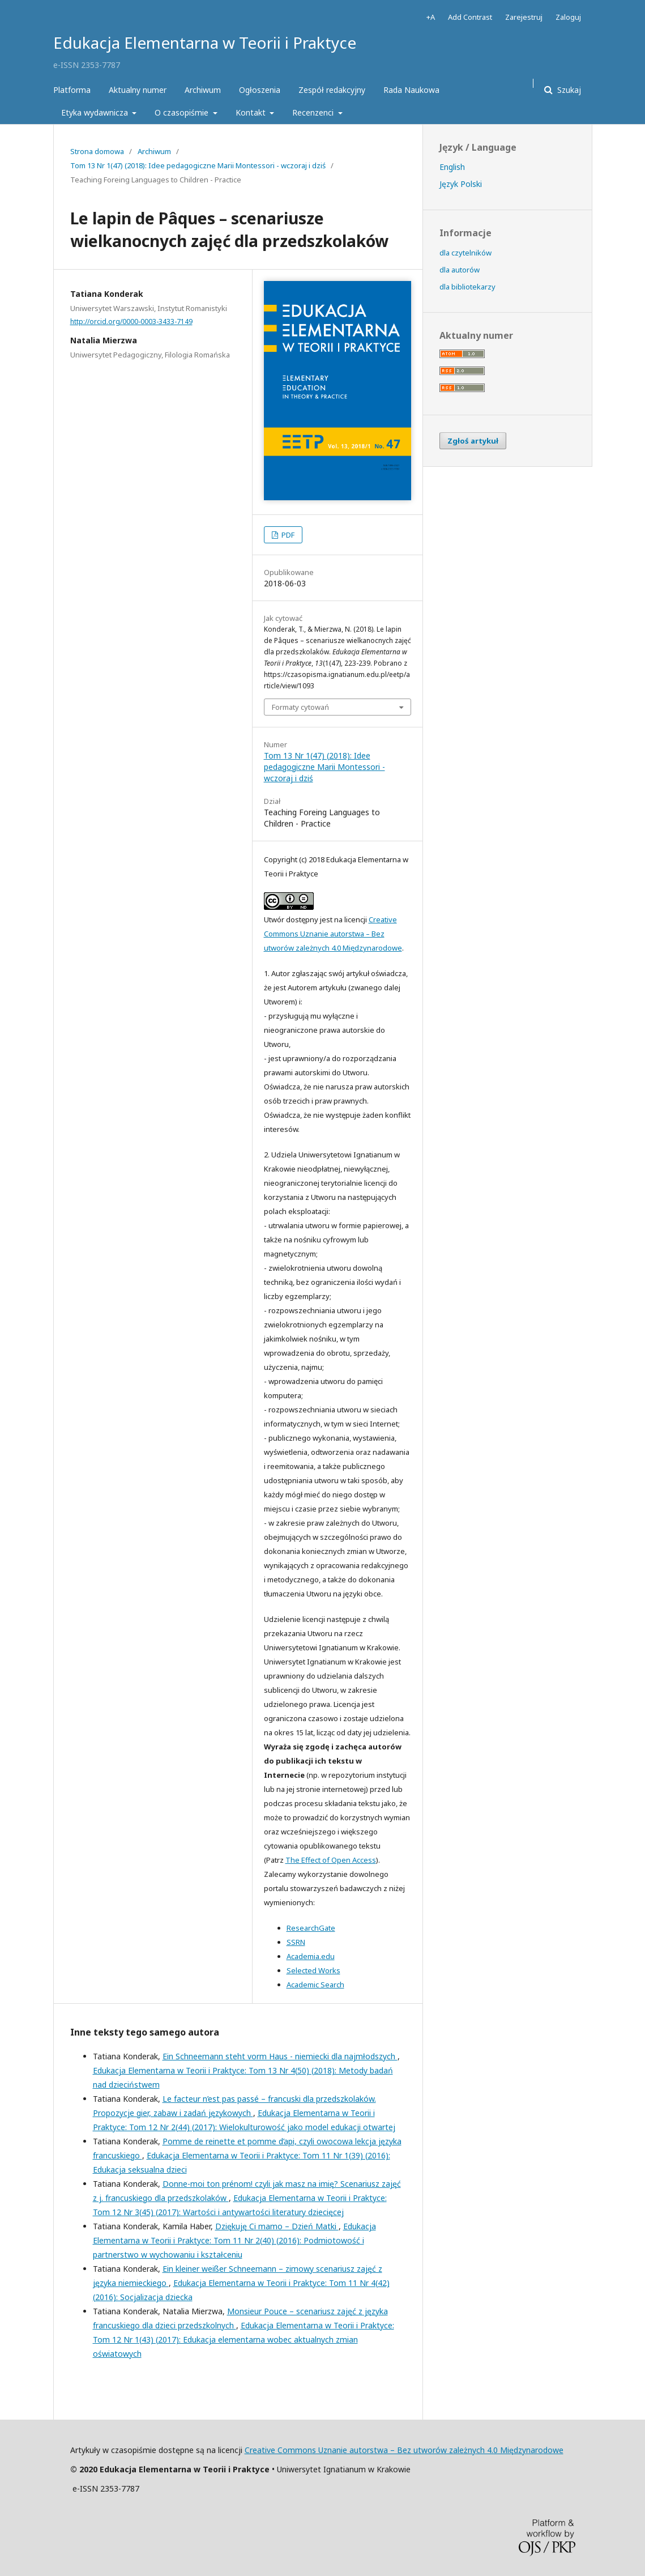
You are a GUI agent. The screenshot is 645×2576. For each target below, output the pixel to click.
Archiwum (203, 89)
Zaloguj (568, 17)
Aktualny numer (137, 89)
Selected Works (313, 1970)
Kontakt (252, 112)
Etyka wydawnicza (95, 112)
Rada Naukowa (411, 89)
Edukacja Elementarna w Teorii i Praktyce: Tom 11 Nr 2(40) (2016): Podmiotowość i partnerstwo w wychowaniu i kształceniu (234, 2240)
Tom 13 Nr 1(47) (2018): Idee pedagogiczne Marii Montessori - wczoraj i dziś (198, 165)
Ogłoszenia (259, 89)
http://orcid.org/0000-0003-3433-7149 (131, 321)
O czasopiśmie (183, 112)
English (452, 166)
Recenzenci (314, 112)
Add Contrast (470, 17)
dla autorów (459, 270)
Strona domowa (97, 151)
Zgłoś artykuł (472, 441)
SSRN (296, 1942)
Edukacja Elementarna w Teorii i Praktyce (204, 42)
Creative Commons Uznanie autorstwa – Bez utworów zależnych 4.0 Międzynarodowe (333, 933)
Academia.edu (311, 1956)
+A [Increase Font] (430, 17)
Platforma (72, 89)
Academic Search (315, 1984)
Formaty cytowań (300, 707)
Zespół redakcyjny (331, 89)
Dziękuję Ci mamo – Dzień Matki (277, 2226)
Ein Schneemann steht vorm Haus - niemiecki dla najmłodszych (280, 2056)
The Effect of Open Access (330, 1860)
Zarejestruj (524, 17)
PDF (287, 535)
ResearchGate (311, 1928)
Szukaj (568, 89)
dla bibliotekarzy (467, 287)
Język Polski (460, 183)
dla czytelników (465, 253)
